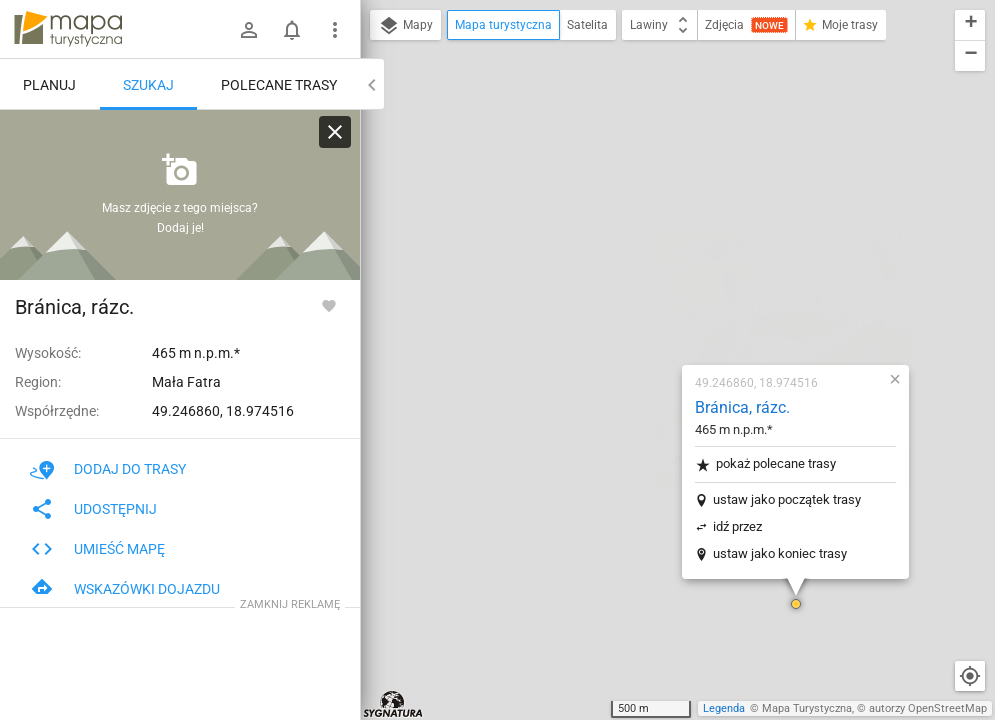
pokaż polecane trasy (646, 220)
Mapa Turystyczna (807, 708)
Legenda (724, 708)
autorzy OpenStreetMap (928, 708)
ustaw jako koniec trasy (661, 309)
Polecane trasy (279, 85)
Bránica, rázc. (623, 163)
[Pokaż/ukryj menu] (335, 30)
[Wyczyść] (335, 132)
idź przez (618, 282)
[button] (677, 360)
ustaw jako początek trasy (668, 255)
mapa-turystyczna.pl (68, 29)
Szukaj (148, 85)
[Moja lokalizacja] (970, 676)
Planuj (49, 85)
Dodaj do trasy (108, 469)
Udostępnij (93, 509)
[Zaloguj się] (249, 30)
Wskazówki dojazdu (125, 589)
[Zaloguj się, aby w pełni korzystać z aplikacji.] (329, 305)
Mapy (405, 26)
